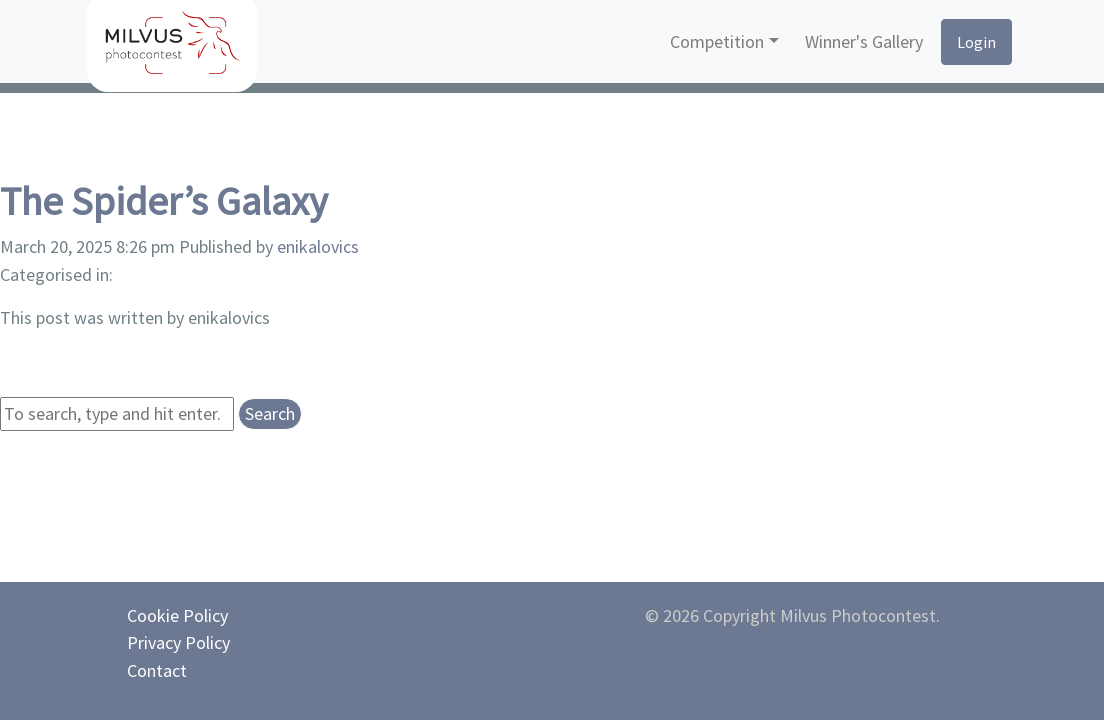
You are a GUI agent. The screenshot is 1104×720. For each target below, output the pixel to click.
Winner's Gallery (864, 41)
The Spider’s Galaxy (164, 201)
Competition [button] (717, 41)
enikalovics (318, 246)
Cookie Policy (177, 615)
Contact (157, 670)
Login (976, 42)
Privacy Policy (178, 642)
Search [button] (270, 413)
